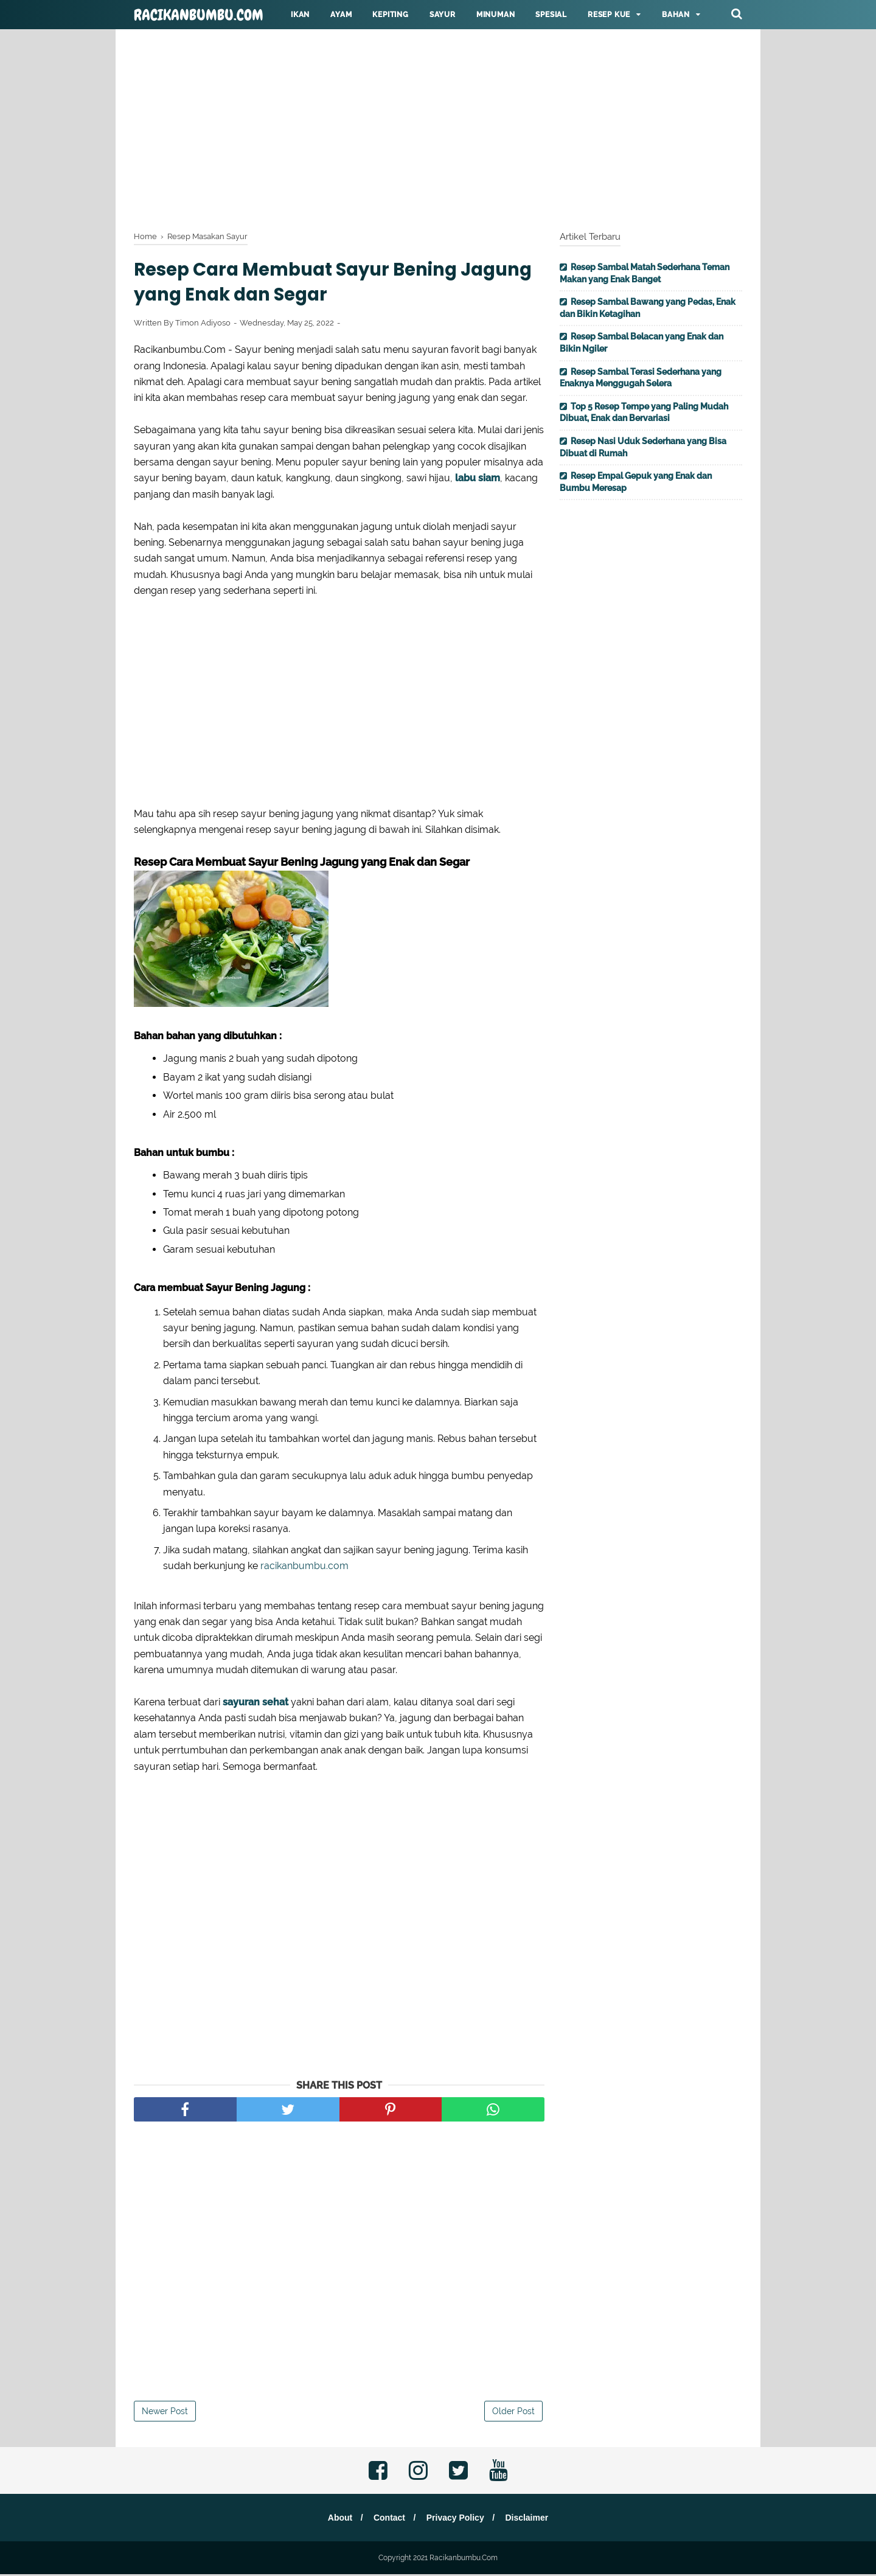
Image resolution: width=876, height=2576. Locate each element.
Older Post (513, 2413)
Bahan (676, 14)
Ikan (300, 14)
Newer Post (165, 2413)
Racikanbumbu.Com (198, 15)
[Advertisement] (438, 128)
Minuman (495, 14)
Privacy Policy (456, 2519)
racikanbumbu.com (304, 1567)
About (337, 2519)
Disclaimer (529, 2519)
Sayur (442, 14)
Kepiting (390, 14)
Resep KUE (609, 14)
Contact (388, 2519)
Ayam (341, 14)
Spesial (551, 14)
